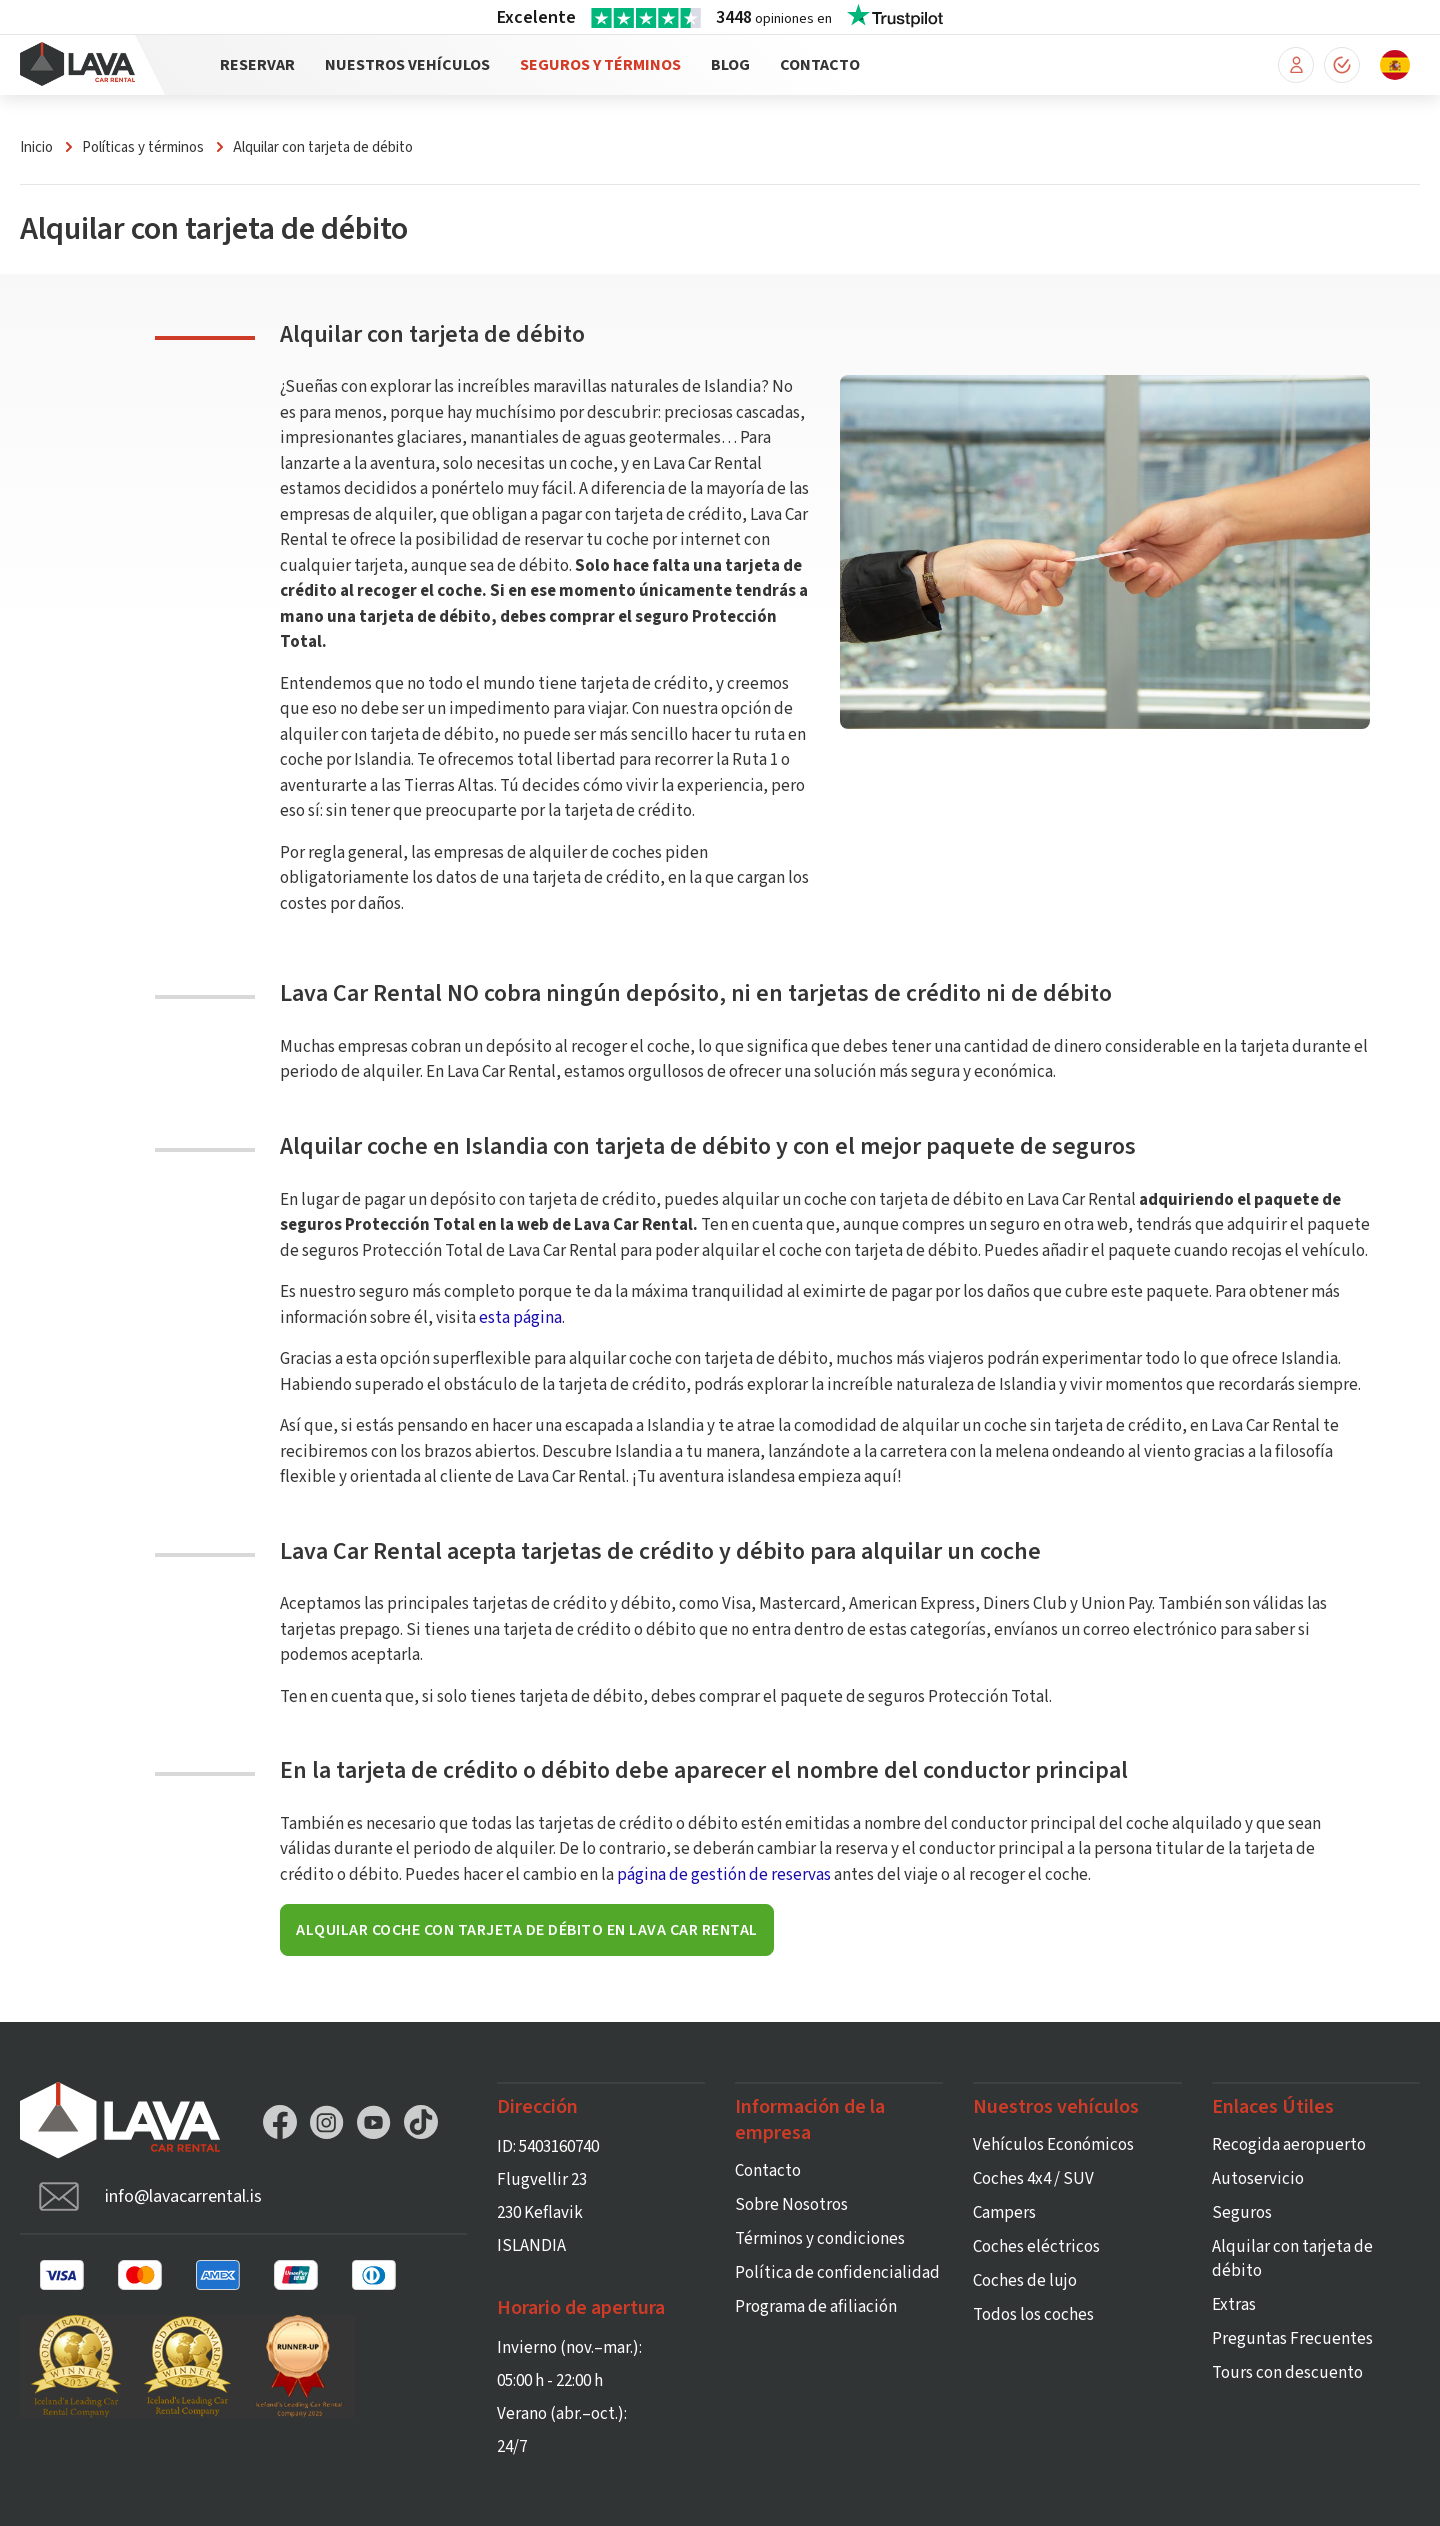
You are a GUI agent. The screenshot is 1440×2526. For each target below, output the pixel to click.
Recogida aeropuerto (1289, 2145)
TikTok (421, 2122)
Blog (730, 65)
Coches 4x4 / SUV (1033, 2179)
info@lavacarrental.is (183, 2196)
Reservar (257, 65)
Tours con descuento (1287, 2373)
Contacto (820, 65)
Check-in (1342, 65)
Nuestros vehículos (407, 65)
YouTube (374, 2122)
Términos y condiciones (820, 2239)
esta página (520, 1318)
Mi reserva (1296, 65)
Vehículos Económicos (1053, 2145)
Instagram (327, 2122)
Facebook (280, 2122)
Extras (1234, 2305)
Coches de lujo (1025, 2281)
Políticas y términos (143, 147)
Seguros (1242, 2213)
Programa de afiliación (816, 2307)
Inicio (36, 147)
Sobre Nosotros (791, 2205)
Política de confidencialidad (837, 2273)
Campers (1004, 2213)
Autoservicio (1258, 2179)
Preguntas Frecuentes (1292, 2339)
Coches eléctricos (1036, 2247)
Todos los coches (1033, 2315)
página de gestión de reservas (724, 1875)
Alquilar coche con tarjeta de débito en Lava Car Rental (527, 1930)
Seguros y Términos (600, 65)
